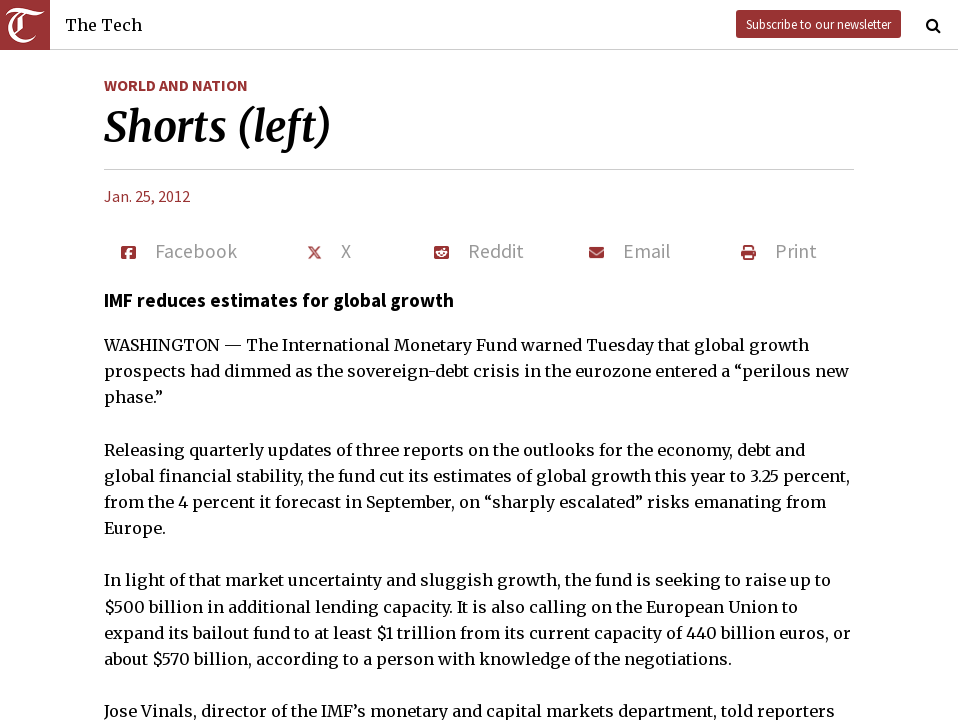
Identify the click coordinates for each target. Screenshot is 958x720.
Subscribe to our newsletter (818, 24)
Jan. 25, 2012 (147, 196)
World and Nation (176, 85)
